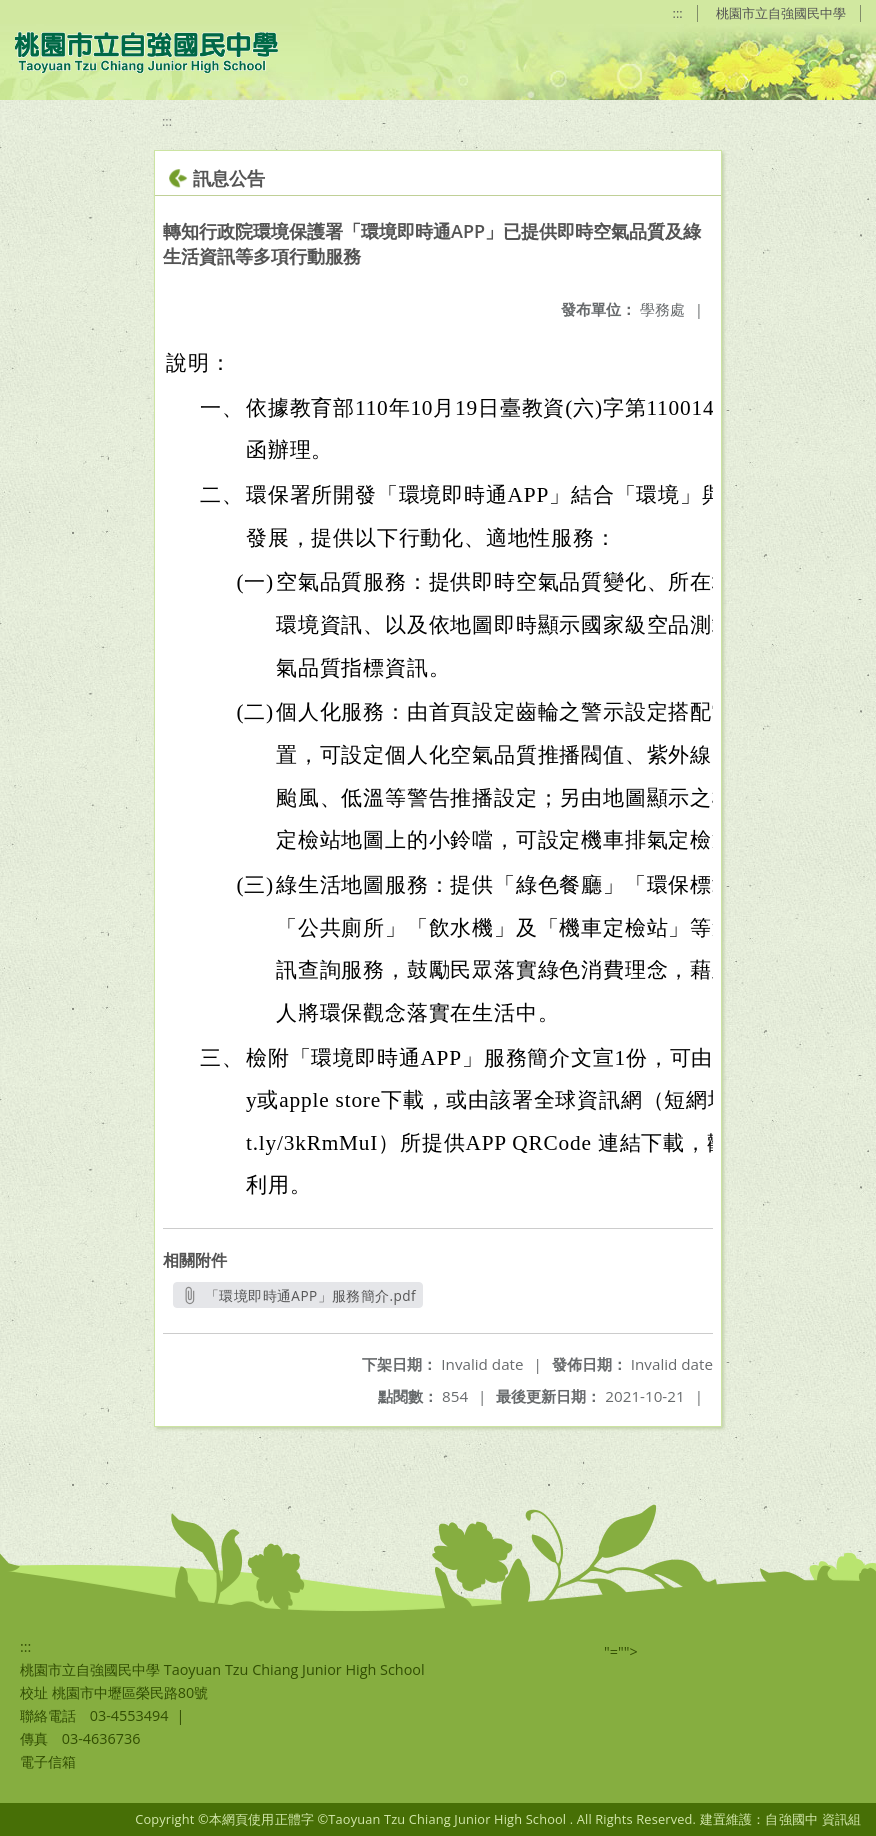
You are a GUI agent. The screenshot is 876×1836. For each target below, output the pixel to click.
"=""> (621, 1651)
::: (678, 13)
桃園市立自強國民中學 (781, 13)
